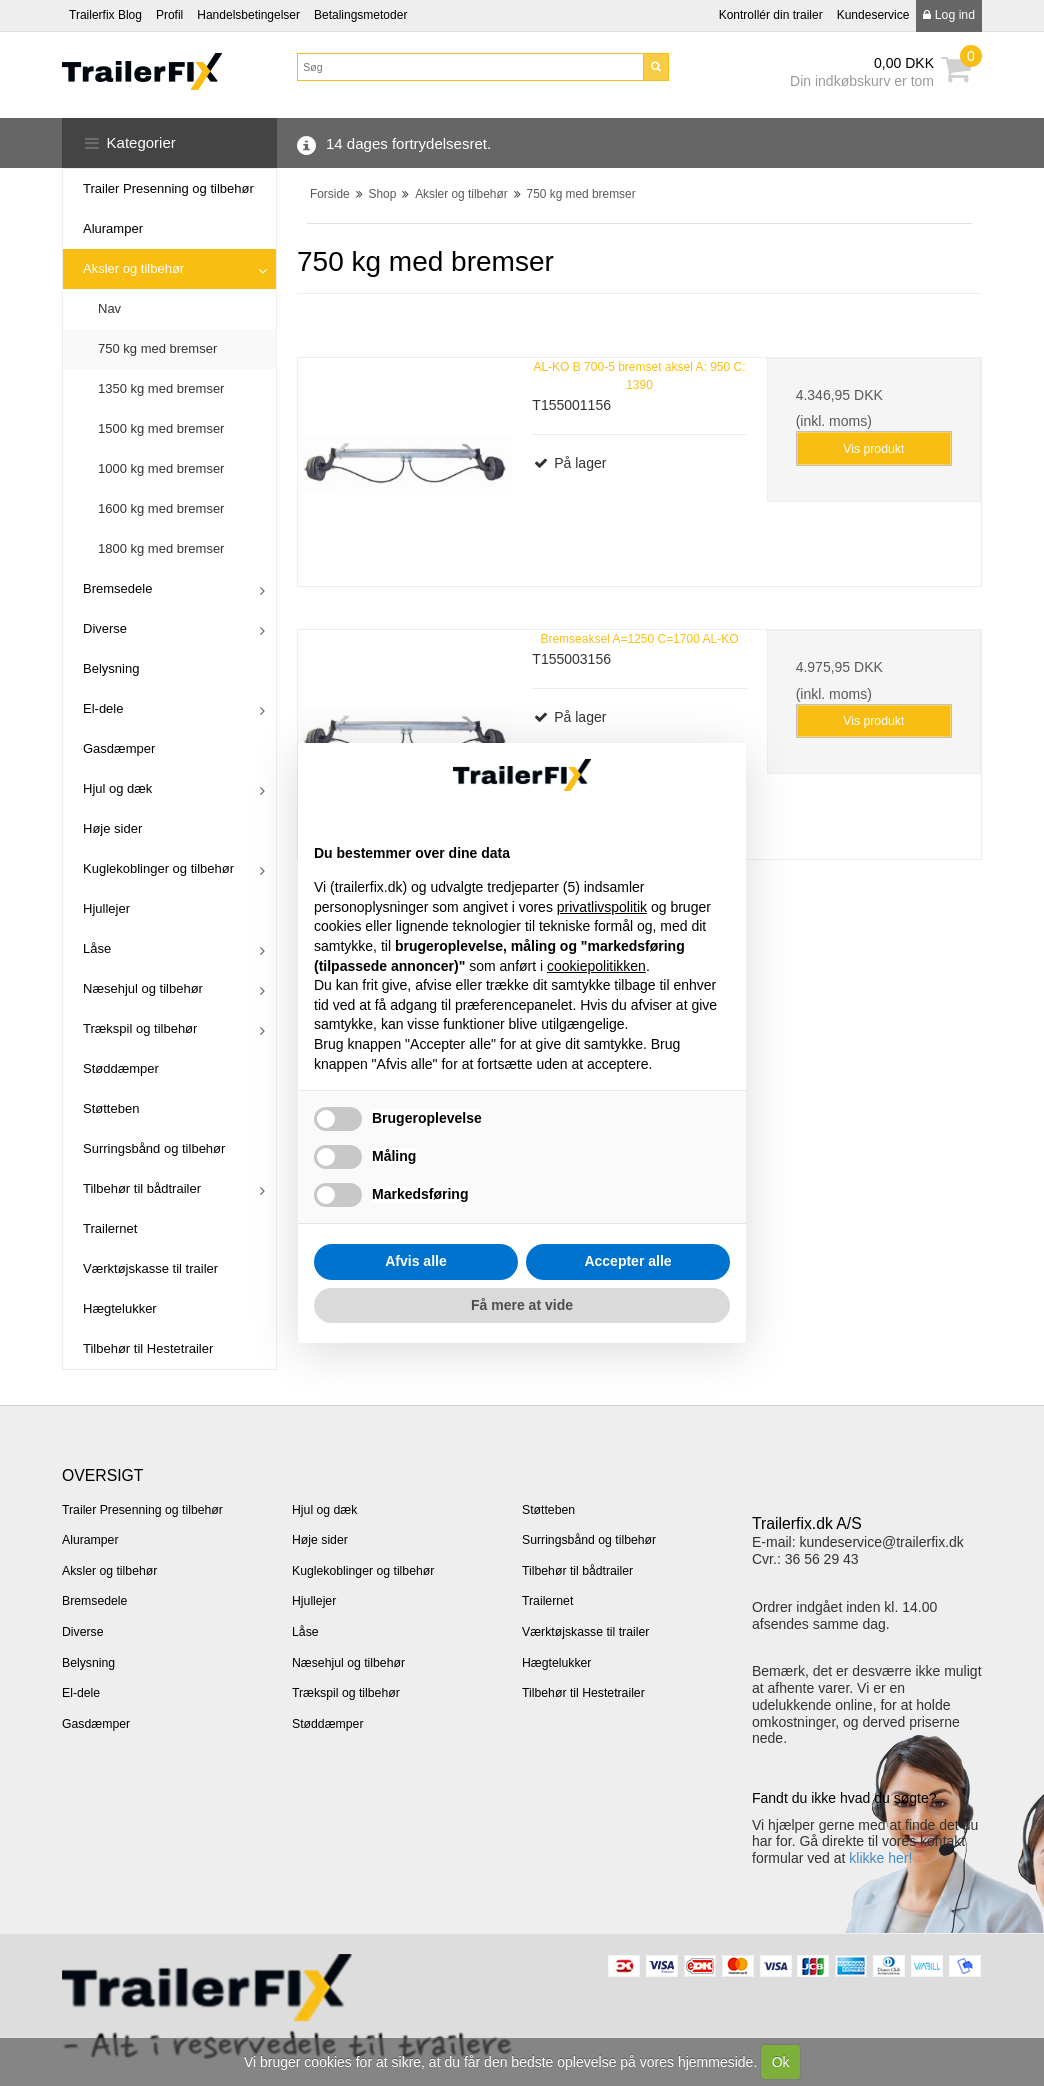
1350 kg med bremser (161, 388)
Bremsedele (117, 588)
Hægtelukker (120, 1308)
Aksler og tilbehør (133, 268)
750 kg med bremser (157, 348)
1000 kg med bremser (161, 468)
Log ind (949, 15)
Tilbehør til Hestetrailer (148, 1348)
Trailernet (110, 1228)
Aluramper (113, 228)
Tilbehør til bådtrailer (142, 1188)
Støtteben (111, 1108)
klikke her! (880, 1858)
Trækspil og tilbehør (140, 1028)
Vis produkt (873, 449)
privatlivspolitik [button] (602, 907)
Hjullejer (106, 908)
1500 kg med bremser (161, 428)
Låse (97, 948)
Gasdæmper (119, 748)
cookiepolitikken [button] (596, 966)
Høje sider (112, 828)
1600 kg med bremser (161, 508)
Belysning (111, 668)
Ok (781, 2062)
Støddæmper (121, 1068)
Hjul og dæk (117, 788)
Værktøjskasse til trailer (150, 1268)
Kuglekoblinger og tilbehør (158, 868)
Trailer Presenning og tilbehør (168, 188)
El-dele (103, 708)
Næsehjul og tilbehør (143, 988)
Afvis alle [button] (415, 1261)
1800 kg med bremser (161, 548)
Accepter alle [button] (627, 1261)
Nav (109, 308)
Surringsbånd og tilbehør (154, 1148)
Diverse (105, 628)
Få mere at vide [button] (522, 1305)
